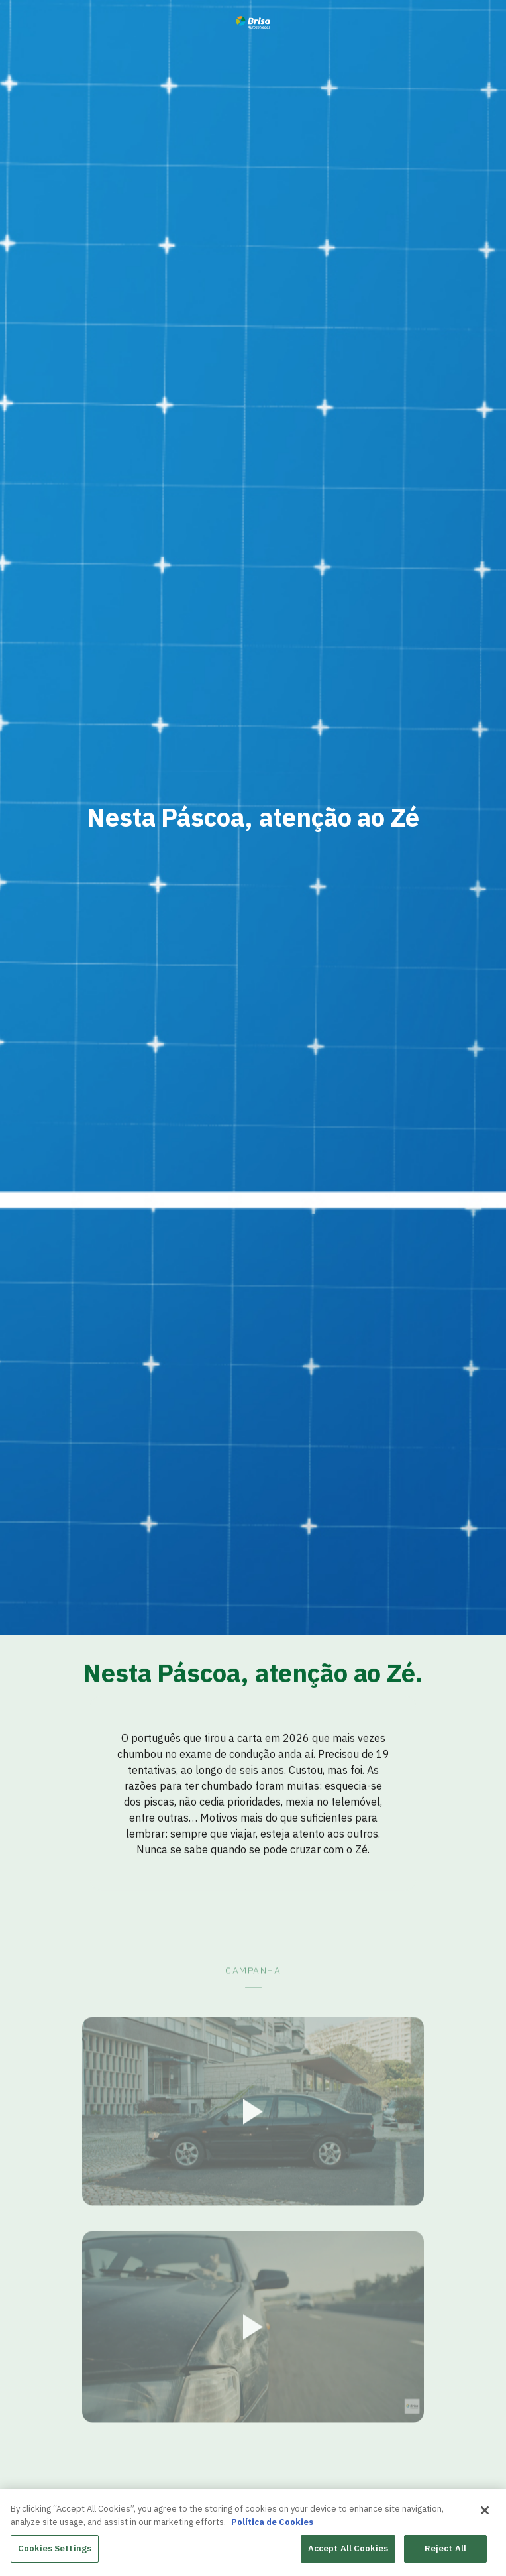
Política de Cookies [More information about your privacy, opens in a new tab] (272, 2522)
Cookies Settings (54, 2549)
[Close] (484, 2511)
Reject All (445, 2549)
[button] (253, 2144)
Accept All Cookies (348, 2549)
